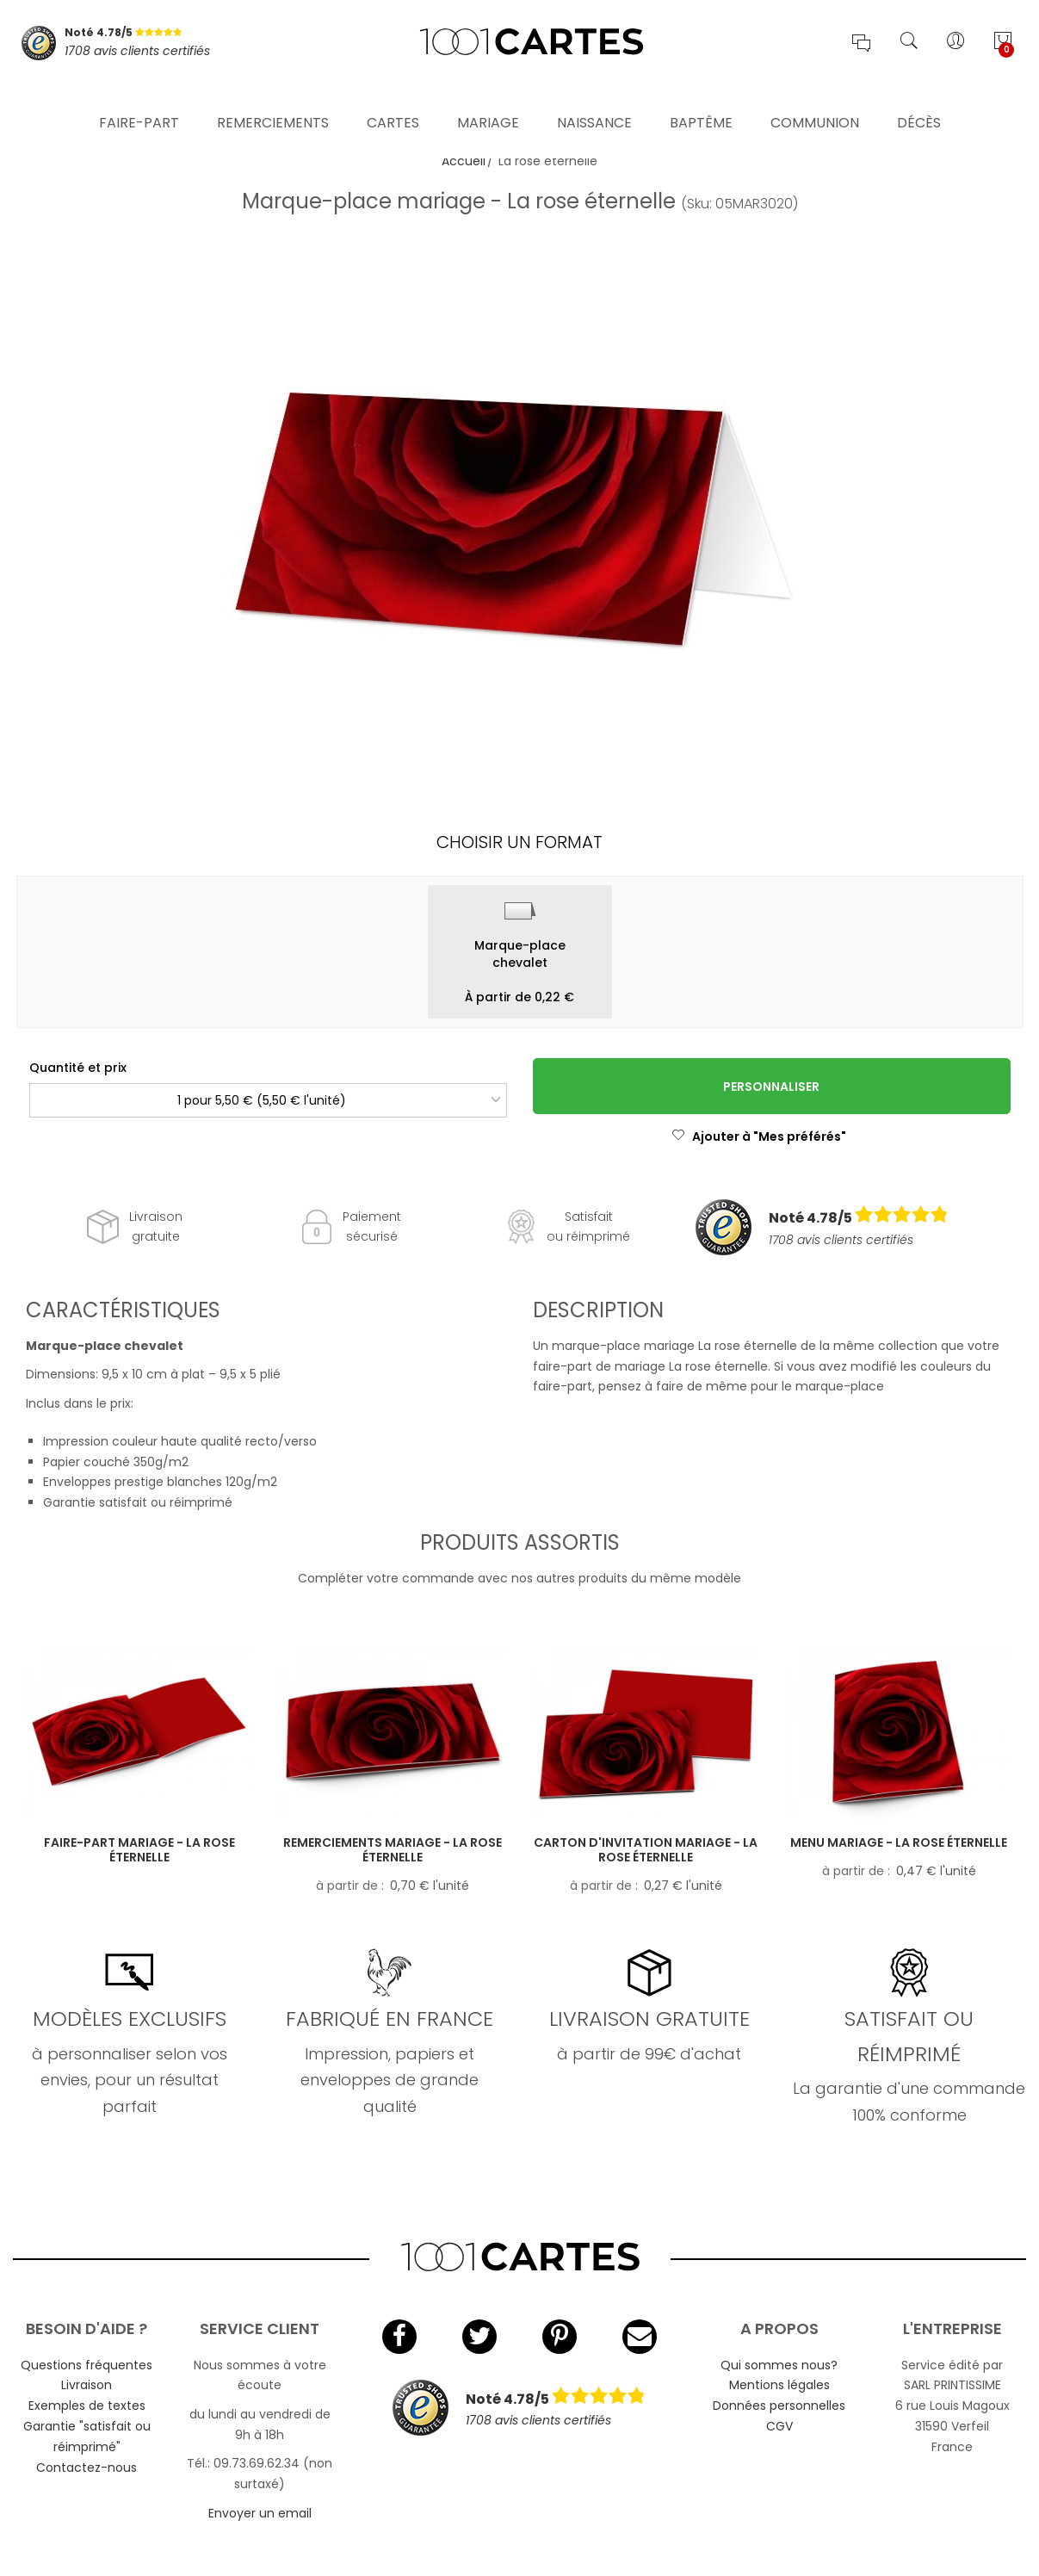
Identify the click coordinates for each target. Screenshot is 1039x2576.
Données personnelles (779, 2405)
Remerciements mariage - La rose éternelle (392, 1850)
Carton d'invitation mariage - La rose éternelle (646, 1850)
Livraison (86, 2384)
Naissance (594, 98)
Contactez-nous (86, 2467)
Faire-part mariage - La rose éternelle (139, 1850)
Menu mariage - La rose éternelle (898, 1842)
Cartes (393, 98)
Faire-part (139, 98)
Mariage (488, 98)
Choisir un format (519, 842)
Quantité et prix (78, 1067)
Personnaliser (771, 1086)
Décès (919, 98)
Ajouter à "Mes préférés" (758, 1136)
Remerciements (273, 98)
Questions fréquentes (86, 2365)
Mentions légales (779, 2384)
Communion (814, 98)
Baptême (701, 98)
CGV (779, 2426)
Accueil (463, 161)
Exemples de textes (86, 2405)
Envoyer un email (260, 2513)
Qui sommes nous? (779, 2365)
